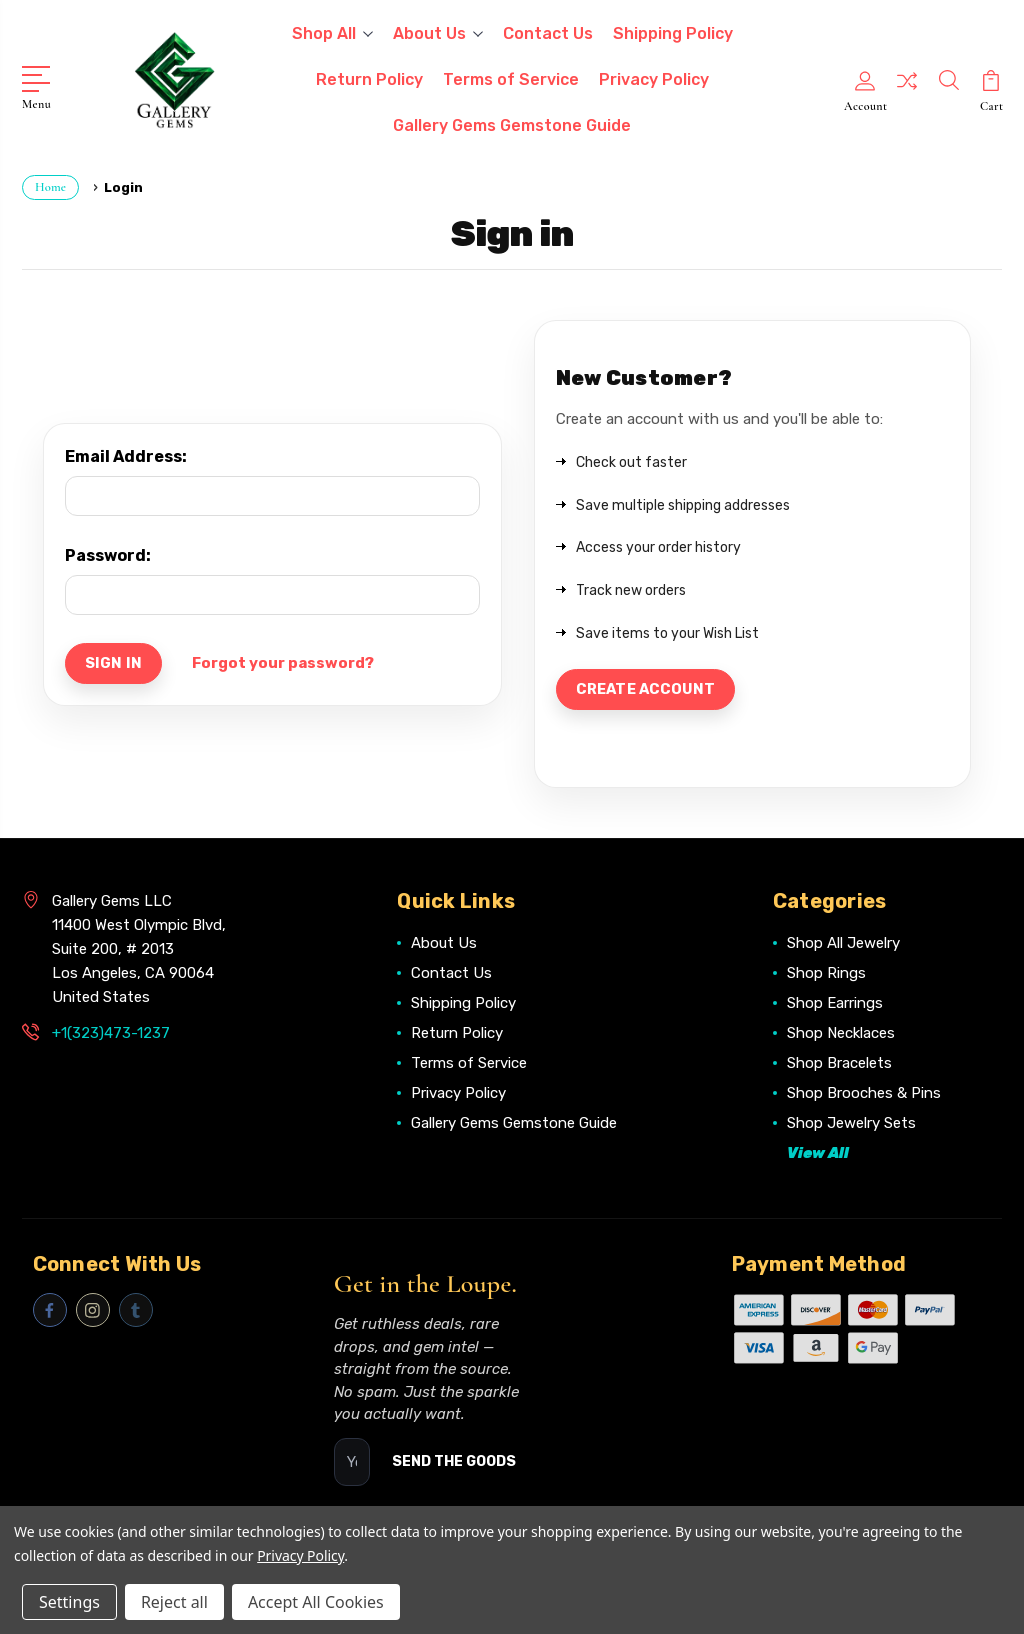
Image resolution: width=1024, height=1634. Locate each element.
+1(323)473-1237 (111, 1036)
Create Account (649, 691)
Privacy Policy (654, 79)
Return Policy (369, 79)
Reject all (174, 1602)
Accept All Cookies (316, 1602)
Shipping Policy (673, 33)
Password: (108, 555)
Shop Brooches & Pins (864, 1096)
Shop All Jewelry (843, 946)
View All (818, 1156)
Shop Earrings (835, 1006)
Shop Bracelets (839, 1066)
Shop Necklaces (841, 1036)
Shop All (332, 33)
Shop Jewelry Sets (851, 1126)
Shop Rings (826, 976)
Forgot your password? (286, 664)
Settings (69, 1602)
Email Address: (126, 456)
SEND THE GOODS (454, 1464)
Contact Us (548, 33)
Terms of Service (511, 79)
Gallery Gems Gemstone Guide (512, 125)
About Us (438, 33)
